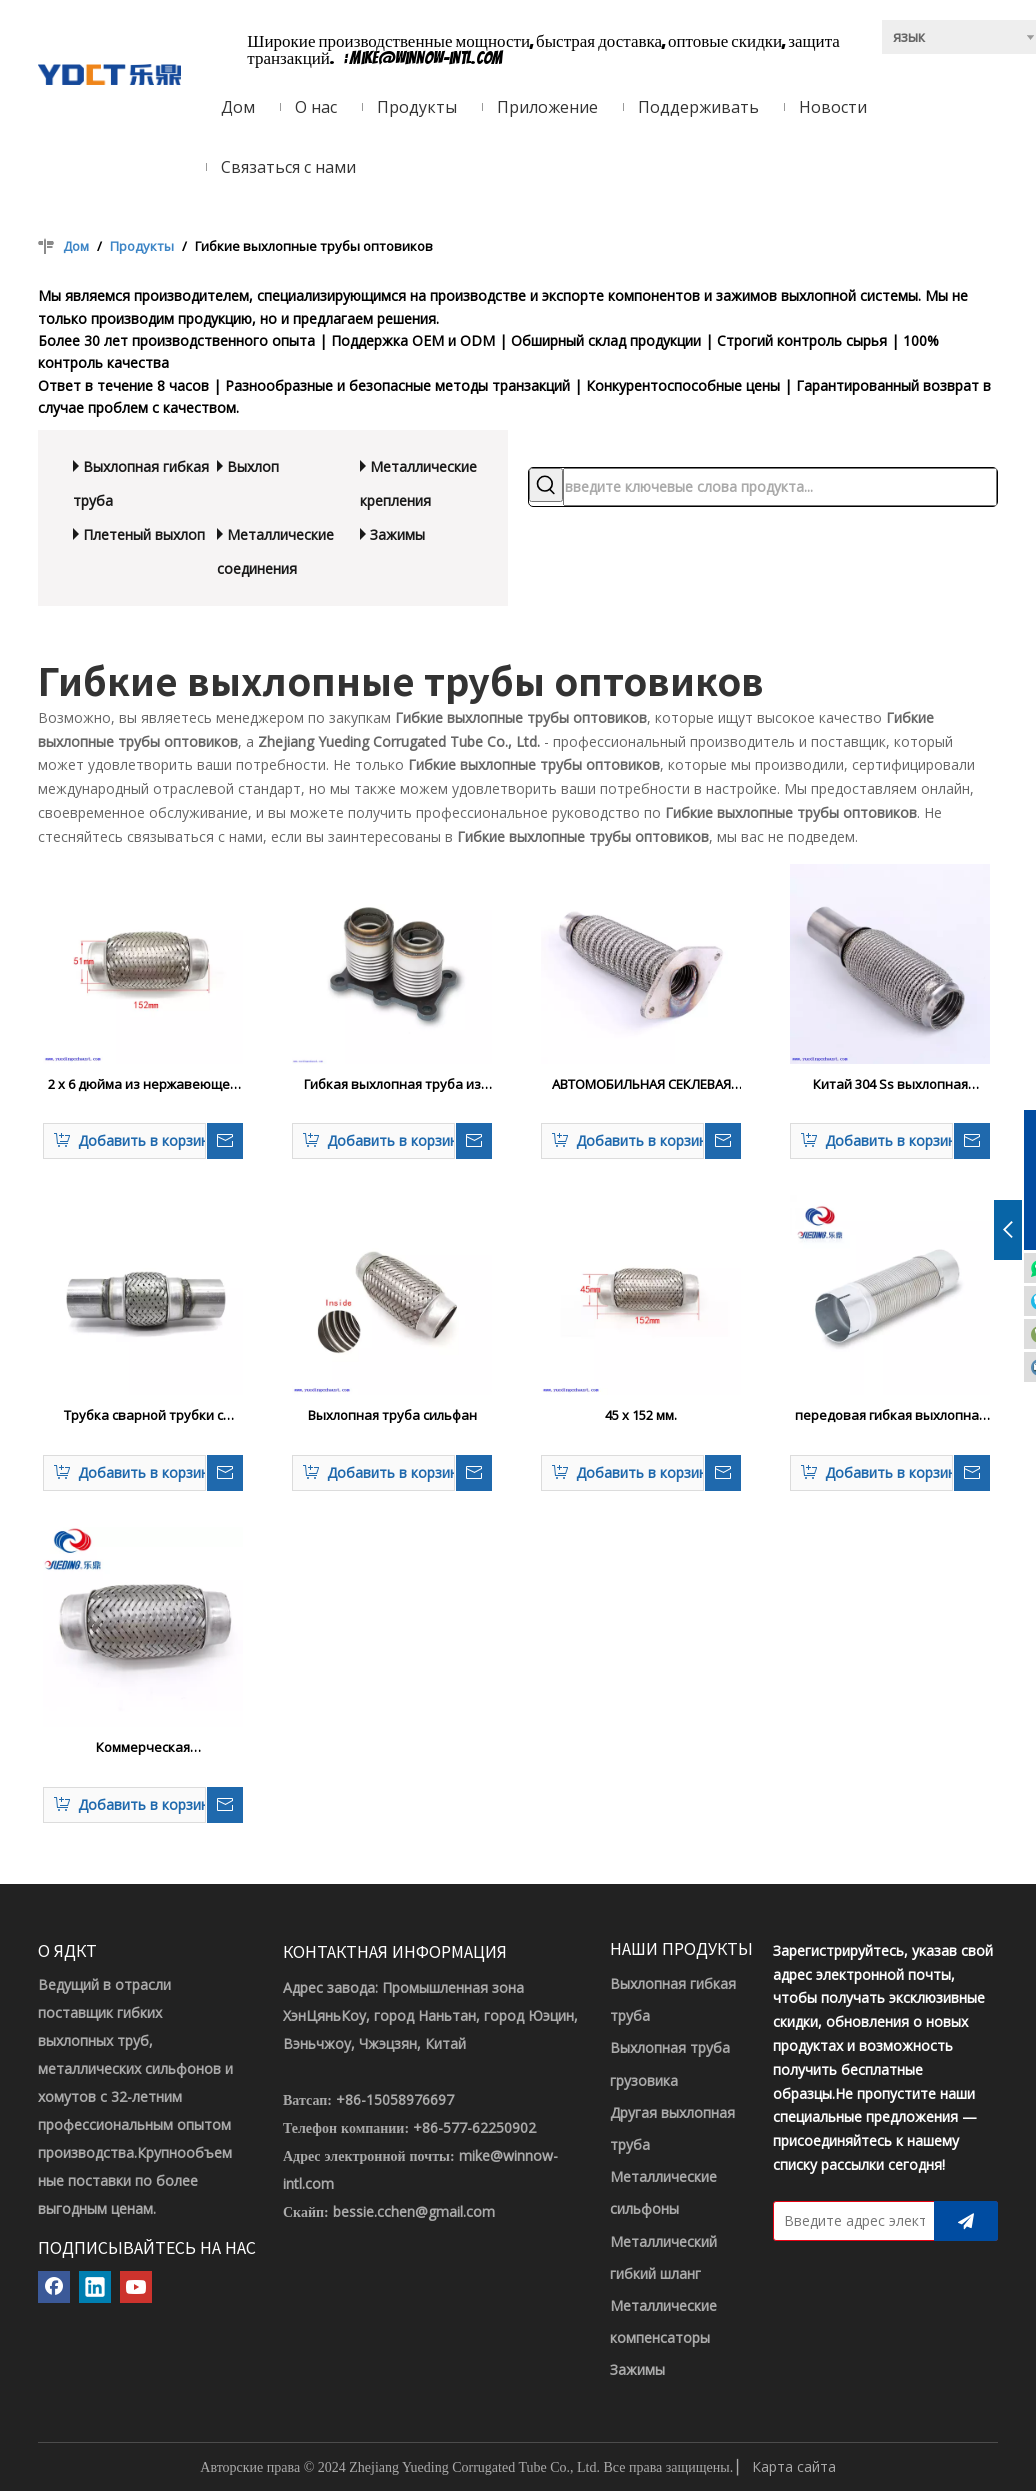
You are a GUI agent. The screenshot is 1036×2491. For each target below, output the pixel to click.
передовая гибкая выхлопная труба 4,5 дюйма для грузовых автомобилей (890, 1416)
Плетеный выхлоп (144, 534)
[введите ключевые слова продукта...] (780, 487)
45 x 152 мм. (641, 1415)
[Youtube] (136, 2287)
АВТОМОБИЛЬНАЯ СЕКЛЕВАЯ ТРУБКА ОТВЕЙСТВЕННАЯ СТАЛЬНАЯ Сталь (641, 1085)
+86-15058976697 (395, 2099)
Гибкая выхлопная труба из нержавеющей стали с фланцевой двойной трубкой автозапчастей (392, 1085)
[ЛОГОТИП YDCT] (109, 73)
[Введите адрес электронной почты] (849, 2221)
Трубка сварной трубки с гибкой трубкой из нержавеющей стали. (143, 1416)
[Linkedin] (95, 2287)
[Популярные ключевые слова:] (546, 485)
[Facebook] (54, 2287)
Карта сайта (794, 2466)
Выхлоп (253, 466)
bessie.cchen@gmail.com (414, 2211)
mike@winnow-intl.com (426, 58)
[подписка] (966, 2221)
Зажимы (397, 534)
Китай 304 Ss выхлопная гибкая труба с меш (890, 1085)
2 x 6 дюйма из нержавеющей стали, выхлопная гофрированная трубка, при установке (143, 1085)
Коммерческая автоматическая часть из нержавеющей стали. (143, 1748)
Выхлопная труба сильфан (392, 1415)
